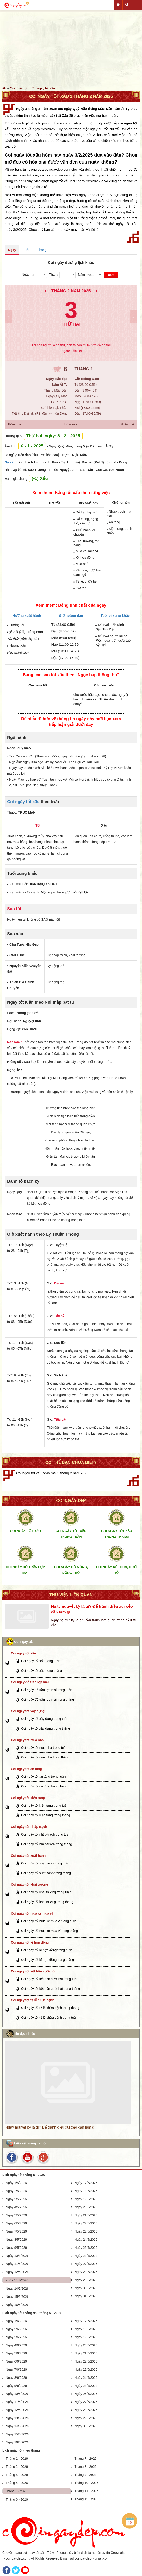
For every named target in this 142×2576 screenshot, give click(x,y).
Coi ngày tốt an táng (26, 1769)
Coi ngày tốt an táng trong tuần (43, 1776)
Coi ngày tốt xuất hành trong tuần (45, 1863)
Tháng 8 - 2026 (86, 2466)
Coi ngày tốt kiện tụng (28, 1798)
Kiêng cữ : (15, 1062)
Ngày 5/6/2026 (16, 2353)
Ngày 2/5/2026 (16, 2191)
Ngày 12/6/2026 (17, 2410)
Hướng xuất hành (27, 615)
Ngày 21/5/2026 (86, 2215)
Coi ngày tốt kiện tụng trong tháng (45, 1815)
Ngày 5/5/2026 (16, 2215)
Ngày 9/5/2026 (16, 2247)
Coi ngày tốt (18, 88)
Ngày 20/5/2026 (86, 2207)
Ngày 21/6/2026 (86, 2353)
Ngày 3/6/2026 (16, 2337)
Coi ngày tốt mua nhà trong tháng (45, 1757)
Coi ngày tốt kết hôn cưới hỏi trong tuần (49, 1979)
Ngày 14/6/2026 (17, 2426)
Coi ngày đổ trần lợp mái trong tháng (47, 1699)
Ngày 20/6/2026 (86, 2345)
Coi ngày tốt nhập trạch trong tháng (46, 1844)
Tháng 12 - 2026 (86, 2499)
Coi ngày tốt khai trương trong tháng (47, 1902)
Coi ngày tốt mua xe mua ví (32, 1913)
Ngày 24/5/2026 (86, 2239)
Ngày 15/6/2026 (17, 2434)
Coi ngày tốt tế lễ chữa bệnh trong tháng (50, 2008)
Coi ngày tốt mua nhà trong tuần (44, 1747)
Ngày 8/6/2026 (16, 2377)
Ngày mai (127, 424)
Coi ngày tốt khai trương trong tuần (46, 1892)
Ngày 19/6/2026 (86, 2337)
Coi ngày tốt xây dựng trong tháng (45, 1728)
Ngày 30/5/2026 (86, 2288)
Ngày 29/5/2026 (86, 2280)
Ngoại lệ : (14, 1070)
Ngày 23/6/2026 (86, 2369)
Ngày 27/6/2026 (86, 2402)
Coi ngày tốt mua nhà (27, 1740)
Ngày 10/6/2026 (17, 2394)
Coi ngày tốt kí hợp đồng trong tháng (47, 1960)
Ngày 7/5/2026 (16, 2231)
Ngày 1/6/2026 (16, 2321)
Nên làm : (15, 1042)
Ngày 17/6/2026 (86, 2321)
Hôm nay (70, 424)
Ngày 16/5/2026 (17, 2305)
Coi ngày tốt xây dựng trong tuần (44, 1719)
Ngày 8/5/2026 (16, 2239)
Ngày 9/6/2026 (16, 2386)
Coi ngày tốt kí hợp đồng (30, 1942)
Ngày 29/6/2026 (86, 2418)
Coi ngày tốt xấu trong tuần (40, 1661)
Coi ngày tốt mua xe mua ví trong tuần (48, 1921)
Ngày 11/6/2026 (17, 2402)
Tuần (26, 250)
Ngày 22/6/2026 (86, 2361)
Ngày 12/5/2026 (17, 2272)
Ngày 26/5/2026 (86, 2256)
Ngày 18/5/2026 (86, 2191)
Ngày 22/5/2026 (86, 2223)
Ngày (12, 250)
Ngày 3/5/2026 (16, 2199)
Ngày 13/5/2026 (16, 2280)
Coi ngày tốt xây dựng (28, 1711)
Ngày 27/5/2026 (86, 2264)
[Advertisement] (71, 49)
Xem (111, 275)
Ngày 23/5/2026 (86, 2231)
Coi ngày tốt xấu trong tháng (41, 1670)
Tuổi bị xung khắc (115, 615)
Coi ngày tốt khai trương (29, 1884)
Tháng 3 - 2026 (17, 2475)
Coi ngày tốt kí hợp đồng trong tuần (46, 1950)
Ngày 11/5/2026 (17, 2264)
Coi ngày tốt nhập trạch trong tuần (45, 1834)
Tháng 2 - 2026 (17, 2466)
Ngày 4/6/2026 (16, 2345)
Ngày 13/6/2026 (17, 2418)
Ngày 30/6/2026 (86, 2426)
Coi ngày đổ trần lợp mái (30, 1682)
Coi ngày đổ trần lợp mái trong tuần (46, 1690)
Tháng (42, 250)
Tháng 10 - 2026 (86, 2483)
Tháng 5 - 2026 (16, 2491)
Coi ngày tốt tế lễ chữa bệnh (32, 2000)
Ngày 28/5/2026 (86, 2272)
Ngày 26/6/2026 (86, 2394)
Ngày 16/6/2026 (17, 2442)
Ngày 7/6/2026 (16, 2369)
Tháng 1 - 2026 (17, 2458)
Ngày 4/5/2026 (16, 2207)
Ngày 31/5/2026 (86, 2296)
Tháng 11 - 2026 (86, 2491)
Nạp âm (10, 462)
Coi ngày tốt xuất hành (28, 1855)
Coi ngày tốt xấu (43, 88)
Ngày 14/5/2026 (17, 2288)
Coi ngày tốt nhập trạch (29, 1827)
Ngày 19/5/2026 (86, 2199)
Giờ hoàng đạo (71, 615)
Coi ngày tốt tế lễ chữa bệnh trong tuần (49, 2017)
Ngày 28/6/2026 (86, 2410)
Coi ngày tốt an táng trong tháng (44, 1786)
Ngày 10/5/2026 (17, 2256)
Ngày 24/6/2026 (86, 2377)
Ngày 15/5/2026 (17, 2296)
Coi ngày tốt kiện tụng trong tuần (44, 1805)
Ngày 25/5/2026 (86, 2247)
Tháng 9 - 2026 (86, 2475)
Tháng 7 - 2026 (86, 2458)
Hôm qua (14, 424)
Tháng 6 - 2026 (17, 2499)
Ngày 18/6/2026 (86, 2329)
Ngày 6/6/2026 (16, 2361)
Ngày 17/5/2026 (86, 2183)
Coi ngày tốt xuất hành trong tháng (46, 1873)
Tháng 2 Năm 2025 (71, 291)
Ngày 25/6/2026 (86, 2386)
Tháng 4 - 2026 (17, 2483)
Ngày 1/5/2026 (16, 2183)
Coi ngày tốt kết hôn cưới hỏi (33, 1971)
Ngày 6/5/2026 (16, 2223)
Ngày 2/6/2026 (16, 2329)
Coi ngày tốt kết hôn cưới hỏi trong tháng (50, 1988)
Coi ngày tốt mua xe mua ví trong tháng (49, 1931)
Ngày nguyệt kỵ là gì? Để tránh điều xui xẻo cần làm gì (50, 2127)
